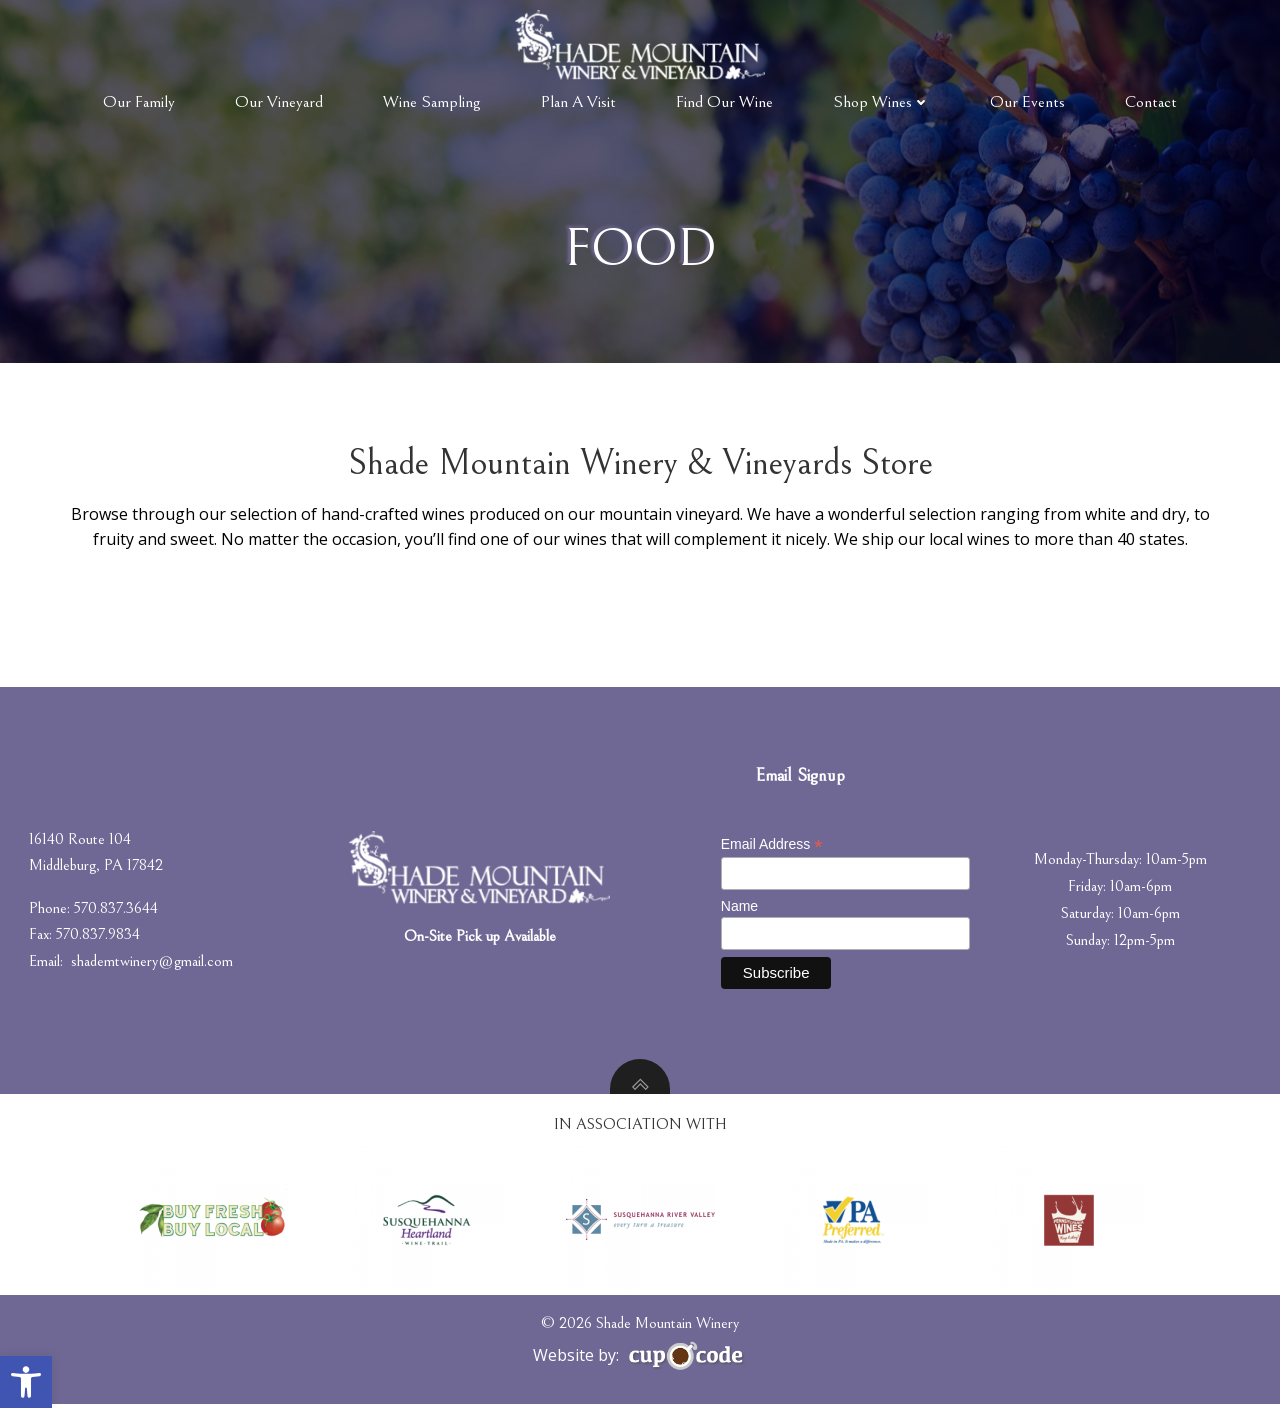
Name (739, 909)
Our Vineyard (279, 102)
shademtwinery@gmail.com (153, 964)
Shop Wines (881, 102)
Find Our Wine (724, 102)
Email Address (772, 847)
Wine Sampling (432, 102)
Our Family (139, 102)
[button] (26, 1382)
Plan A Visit (578, 102)
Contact (1151, 102)
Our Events (1027, 102)
